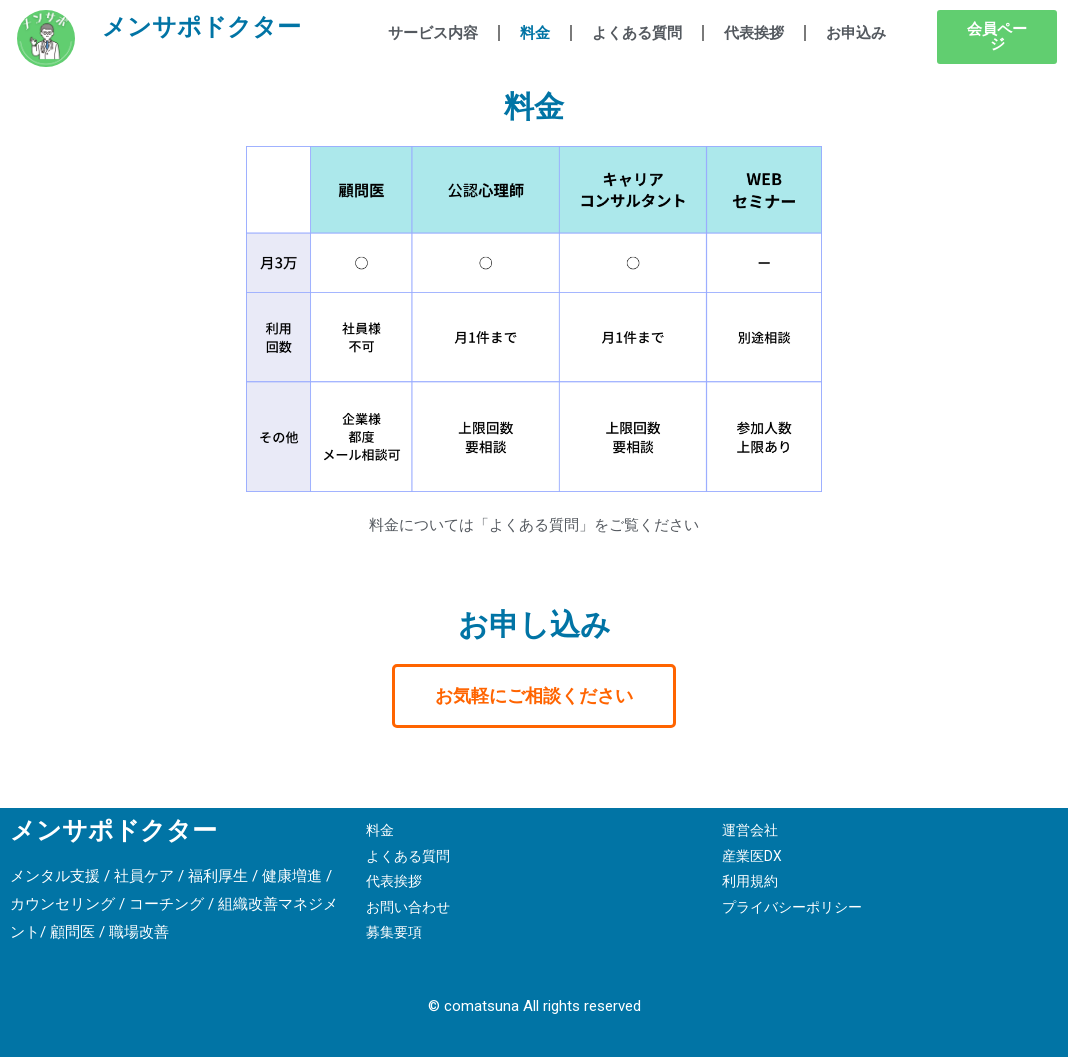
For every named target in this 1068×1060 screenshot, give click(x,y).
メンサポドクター (210, 39)
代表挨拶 (754, 33)
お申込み (856, 33)
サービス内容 (433, 33)
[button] (997, 37)
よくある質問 (637, 33)
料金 (535, 33)
